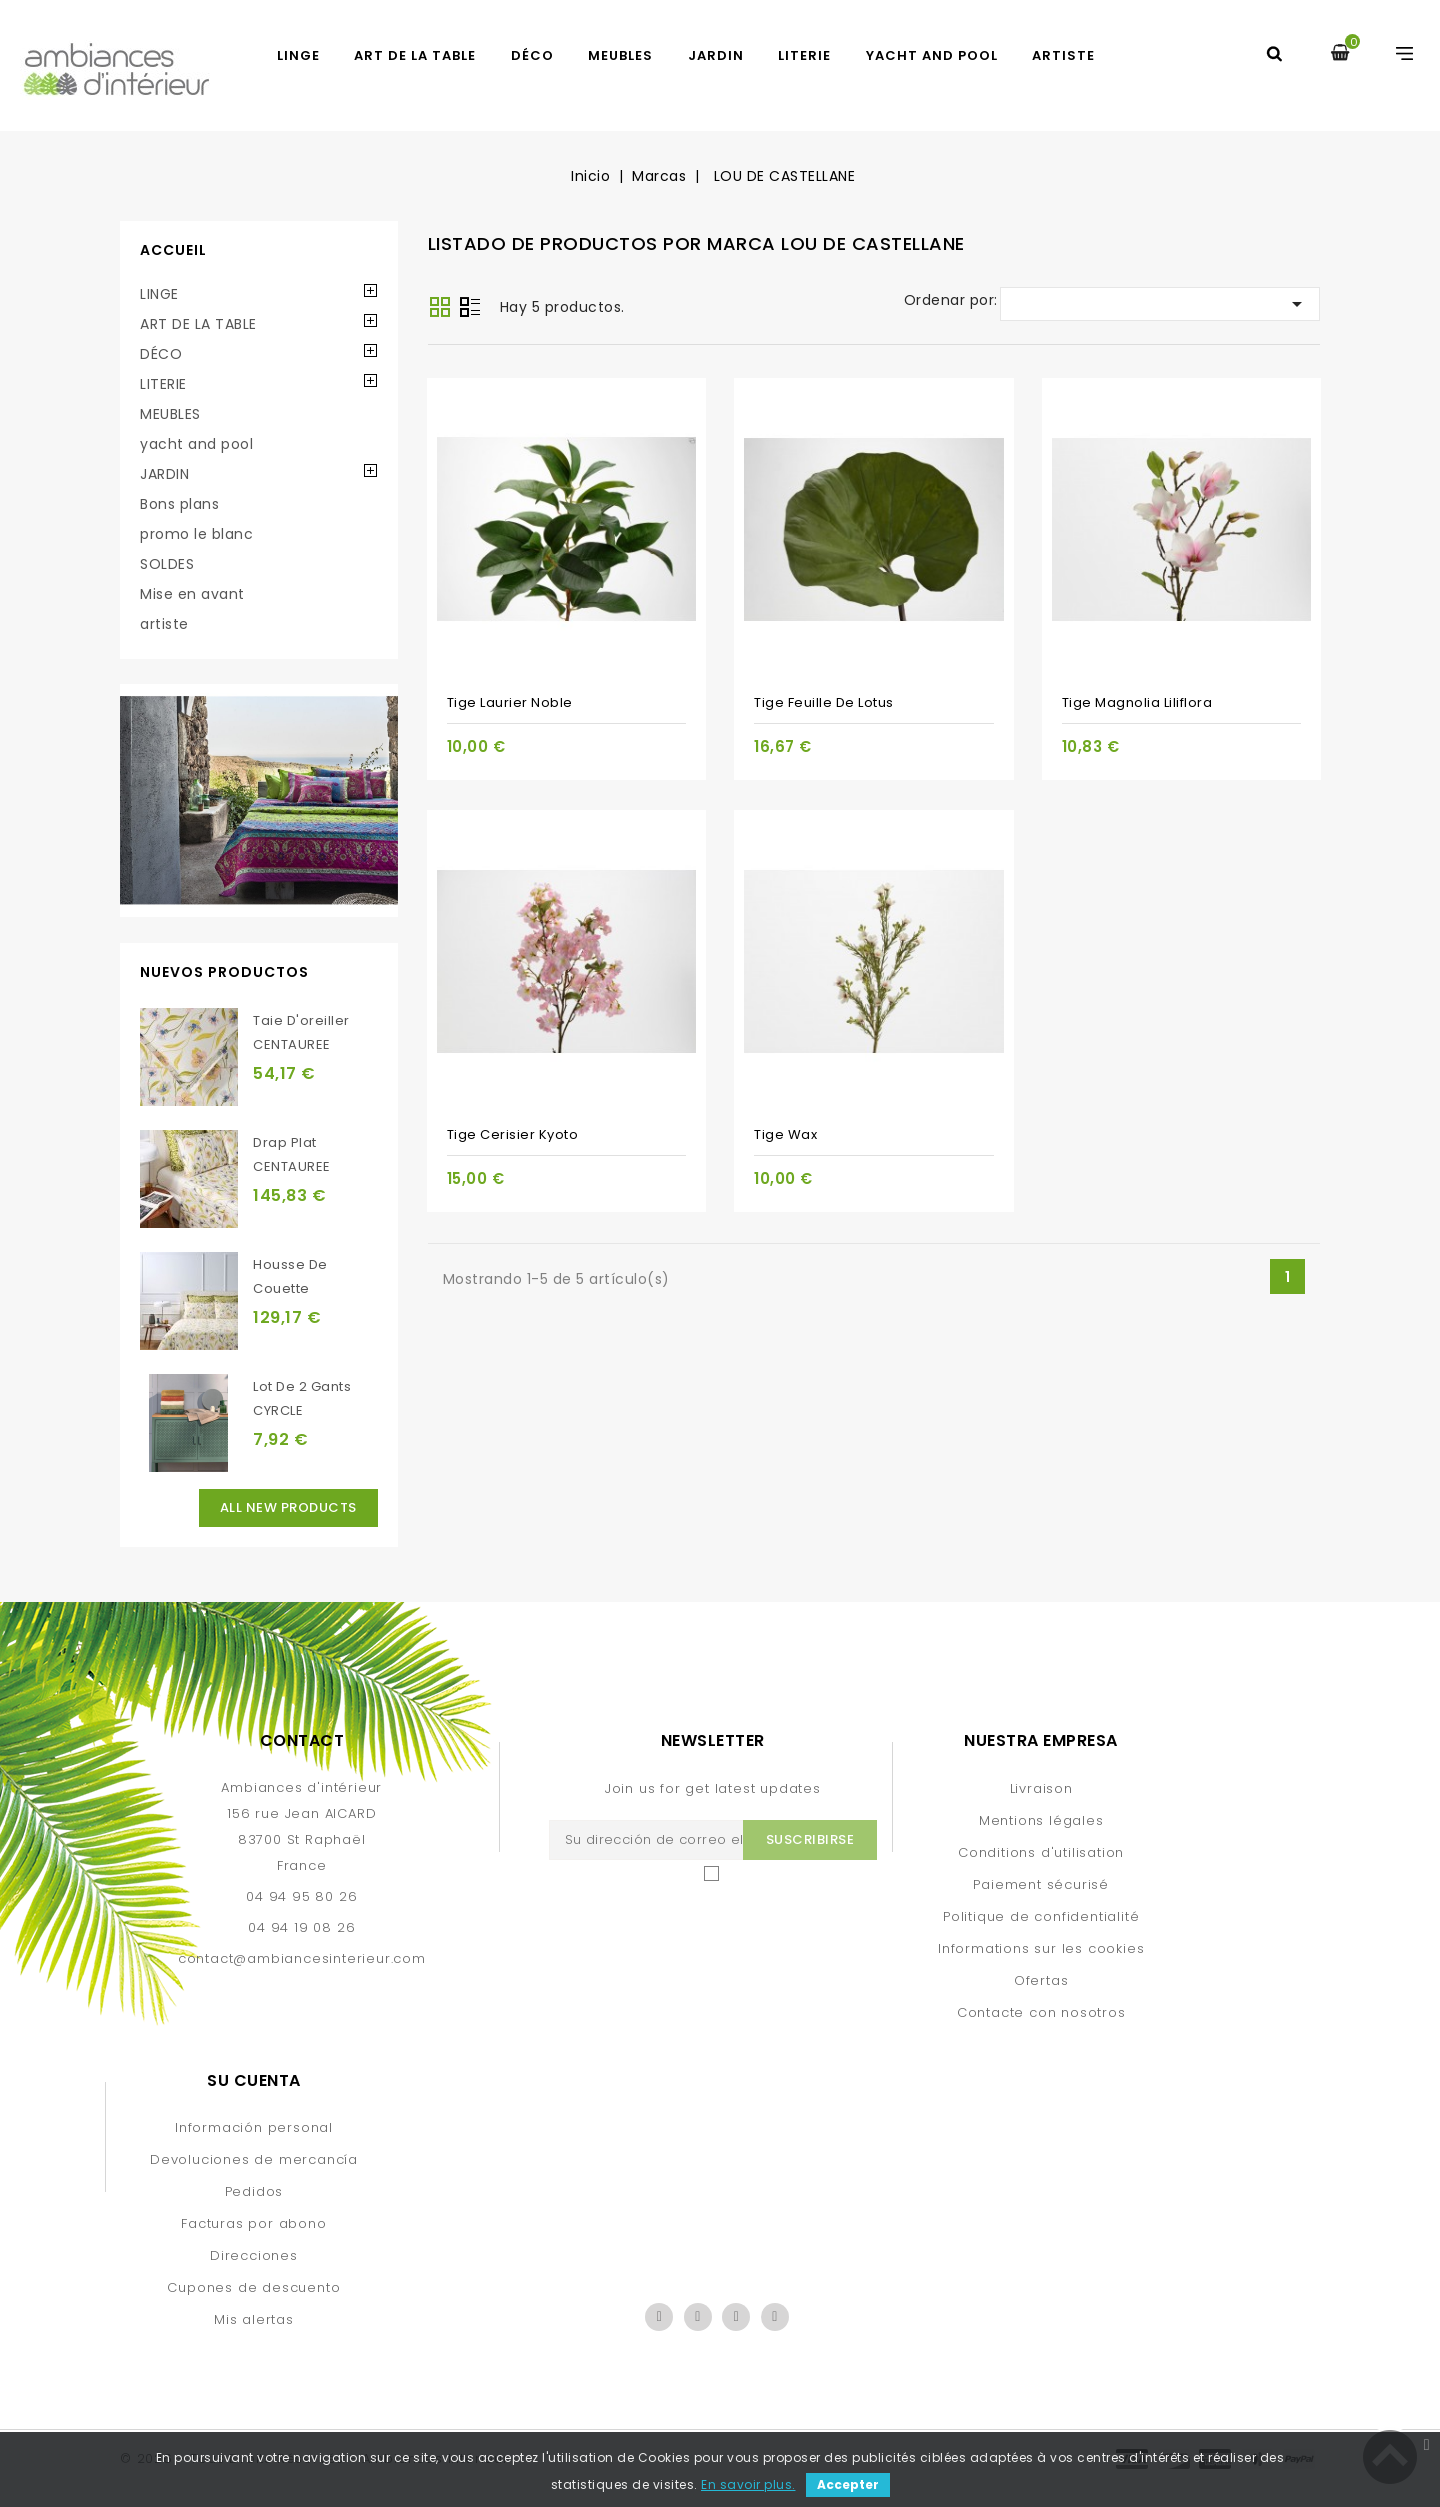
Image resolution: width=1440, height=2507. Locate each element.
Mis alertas (254, 2319)
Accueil (173, 250)
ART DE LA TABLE (415, 55)
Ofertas (1041, 1980)
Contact (302, 1740)
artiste (1063, 55)
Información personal (254, 2127)
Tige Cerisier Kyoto (513, 1134)
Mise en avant (192, 594)
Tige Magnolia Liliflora (1137, 702)
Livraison (1041, 1788)
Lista (470, 309)
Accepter (848, 2484)
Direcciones (254, 2255)
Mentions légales (1041, 1820)
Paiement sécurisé (1041, 1884)
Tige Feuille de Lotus (824, 702)
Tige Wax (785, 1134)
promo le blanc (196, 534)
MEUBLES (620, 55)
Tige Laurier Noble (510, 702)
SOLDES (167, 564)
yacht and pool (932, 55)
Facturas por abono (253, 2223)
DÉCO (532, 55)
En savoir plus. (748, 2484)
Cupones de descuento (253, 2287)
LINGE (298, 55)
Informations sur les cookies (1041, 1948)
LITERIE (804, 55)
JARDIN (716, 55)
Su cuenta (254, 2080)
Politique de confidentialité (1041, 1916)
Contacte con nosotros (1041, 2012)
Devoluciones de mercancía (254, 2159)
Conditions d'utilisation (1041, 1852)
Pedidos (254, 2191)
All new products (288, 1507)
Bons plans (179, 504)
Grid (440, 307)
